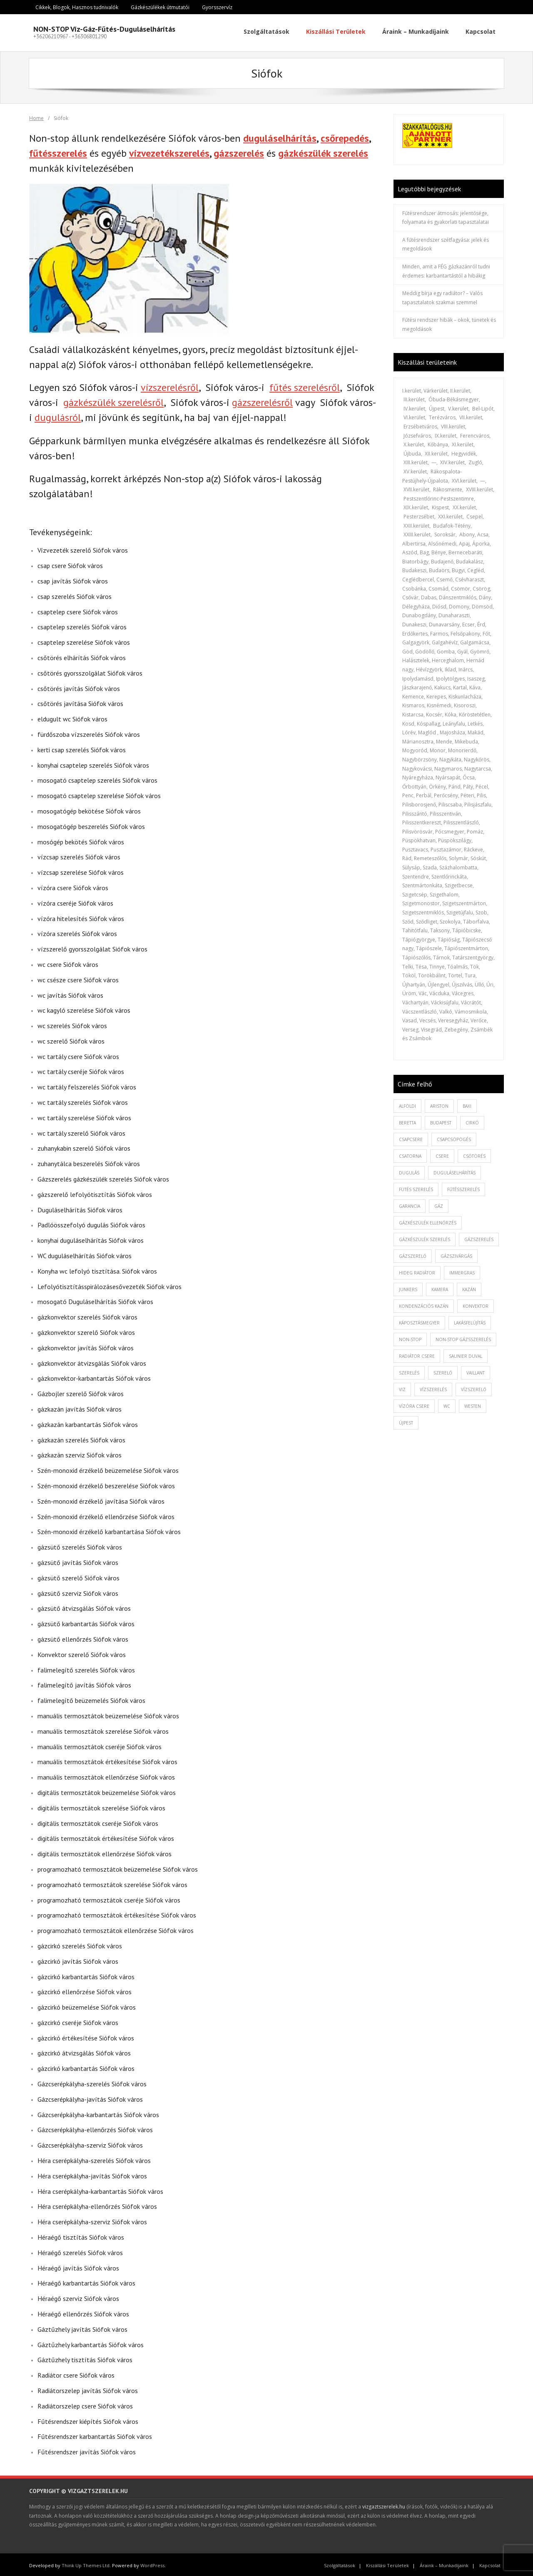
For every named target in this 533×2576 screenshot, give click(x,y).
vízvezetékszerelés (169, 151)
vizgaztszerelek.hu (383, 2504)
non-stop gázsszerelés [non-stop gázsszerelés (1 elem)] (463, 1337)
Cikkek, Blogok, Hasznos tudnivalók (76, 7)
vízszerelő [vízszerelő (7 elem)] (473, 1387)
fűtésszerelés (58, 151)
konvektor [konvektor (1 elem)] (475, 1304)
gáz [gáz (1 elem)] (438, 1204)
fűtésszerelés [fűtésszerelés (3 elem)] (463, 1187)
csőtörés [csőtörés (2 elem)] (474, 1154)
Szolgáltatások (339, 2563)
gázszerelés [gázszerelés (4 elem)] (478, 1237)
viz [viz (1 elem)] (402, 1387)
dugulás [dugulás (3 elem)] (409, 1171)
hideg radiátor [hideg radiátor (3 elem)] (417, 1271)
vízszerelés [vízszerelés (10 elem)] (433, 1387)
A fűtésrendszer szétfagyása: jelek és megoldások (445, 242)
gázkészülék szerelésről (113, 400)
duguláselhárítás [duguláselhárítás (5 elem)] (454, 1171)
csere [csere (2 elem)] (442, 1154)
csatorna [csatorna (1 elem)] (410, 1154)
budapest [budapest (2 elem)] (440, 1121)
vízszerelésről (170, 385)
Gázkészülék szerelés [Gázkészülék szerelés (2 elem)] (424, 1237)
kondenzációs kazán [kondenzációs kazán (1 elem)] (423, 1304)
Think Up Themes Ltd (86, 2563)
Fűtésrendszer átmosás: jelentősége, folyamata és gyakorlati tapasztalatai (445, 216)
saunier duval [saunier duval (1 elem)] (465, 1354)
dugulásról (58, 415)
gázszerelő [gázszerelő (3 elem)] (412, 1254)
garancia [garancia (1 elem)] (409, 1204)
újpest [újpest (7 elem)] (406, 1421)
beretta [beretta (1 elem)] (407, 1121)
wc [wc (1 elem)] (446, 1404)
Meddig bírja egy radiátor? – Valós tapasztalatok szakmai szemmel (442, 296)
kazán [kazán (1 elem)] (469, 1287)
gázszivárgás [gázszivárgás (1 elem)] (456, 1254)
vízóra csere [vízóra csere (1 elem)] (414, 1404)
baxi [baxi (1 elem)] (467, 1104)
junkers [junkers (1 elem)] (408, 1287)
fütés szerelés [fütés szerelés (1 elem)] (416, 1187)
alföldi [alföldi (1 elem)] (407, 1104)
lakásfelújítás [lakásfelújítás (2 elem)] (470, 1321)
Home (36, 116)
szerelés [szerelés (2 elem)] (409, 1371)
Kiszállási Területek (387, 2563)
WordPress (152, 2563)
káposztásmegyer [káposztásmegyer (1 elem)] (419, 1321)
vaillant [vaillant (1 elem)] (475, 1371)
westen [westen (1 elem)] (472, 1404)
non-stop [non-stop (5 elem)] (410, 1337)
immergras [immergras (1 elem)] (462, 1271)
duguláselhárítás (279, 136)
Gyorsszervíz (217, 7)
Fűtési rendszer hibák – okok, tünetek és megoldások (449, 323)
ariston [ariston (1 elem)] (439, 1104)
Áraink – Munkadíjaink (444, 2563)
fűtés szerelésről (304, 385)
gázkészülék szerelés (323, 151)
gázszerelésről (262, 400)
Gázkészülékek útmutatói (160, 7)
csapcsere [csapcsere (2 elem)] (411, 1137)
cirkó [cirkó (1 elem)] (472, 1121)
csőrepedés (345, 136)
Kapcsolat (490, 2563)
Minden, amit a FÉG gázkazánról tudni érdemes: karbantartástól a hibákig (446, 269)
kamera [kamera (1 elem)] (439, 1287)
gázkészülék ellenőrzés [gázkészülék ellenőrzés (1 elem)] (427, 1221)
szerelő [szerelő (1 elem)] (442, 1371)
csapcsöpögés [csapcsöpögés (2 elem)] (454, 1137)
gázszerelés (239, 151)
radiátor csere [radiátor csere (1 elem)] (417, 1354)
